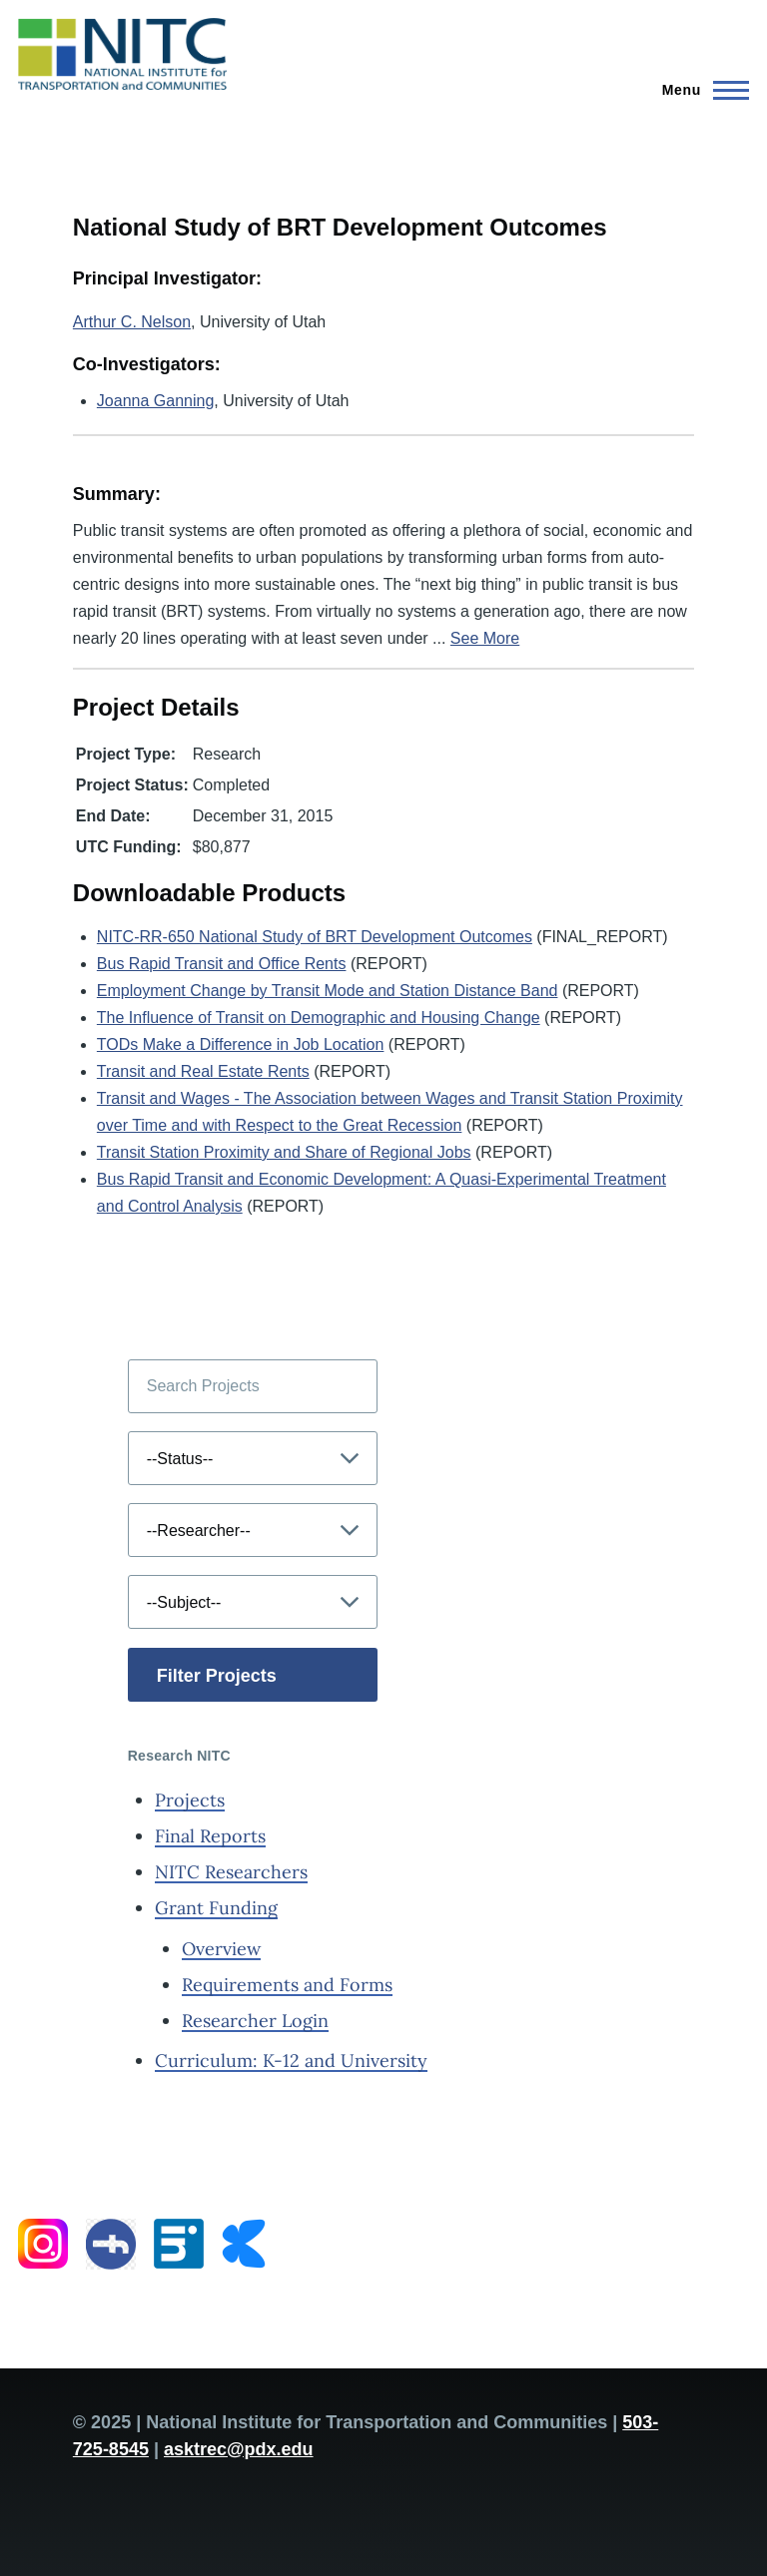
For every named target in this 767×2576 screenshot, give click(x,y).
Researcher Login (255, 2020)
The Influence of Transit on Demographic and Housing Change (318, 1017)
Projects (190, 1800)
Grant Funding (216, 1907)
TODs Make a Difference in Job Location (240, 1044)
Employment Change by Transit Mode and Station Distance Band (327, 990)
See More (484, 638)
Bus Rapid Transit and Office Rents (222, 963)
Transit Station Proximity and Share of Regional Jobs (284, 1152)
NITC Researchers (231, 1871)
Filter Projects (217, 1676)
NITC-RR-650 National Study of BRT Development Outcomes (314, 936)
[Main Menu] (699, 90)
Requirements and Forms (287, 1984)
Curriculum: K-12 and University (291, 2060)
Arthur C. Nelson (132, 321)
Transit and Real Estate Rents (203, 1071)
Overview (221, 1948)
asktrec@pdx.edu (239, 2449)
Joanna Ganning (155, 400)
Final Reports (210, 1835)
